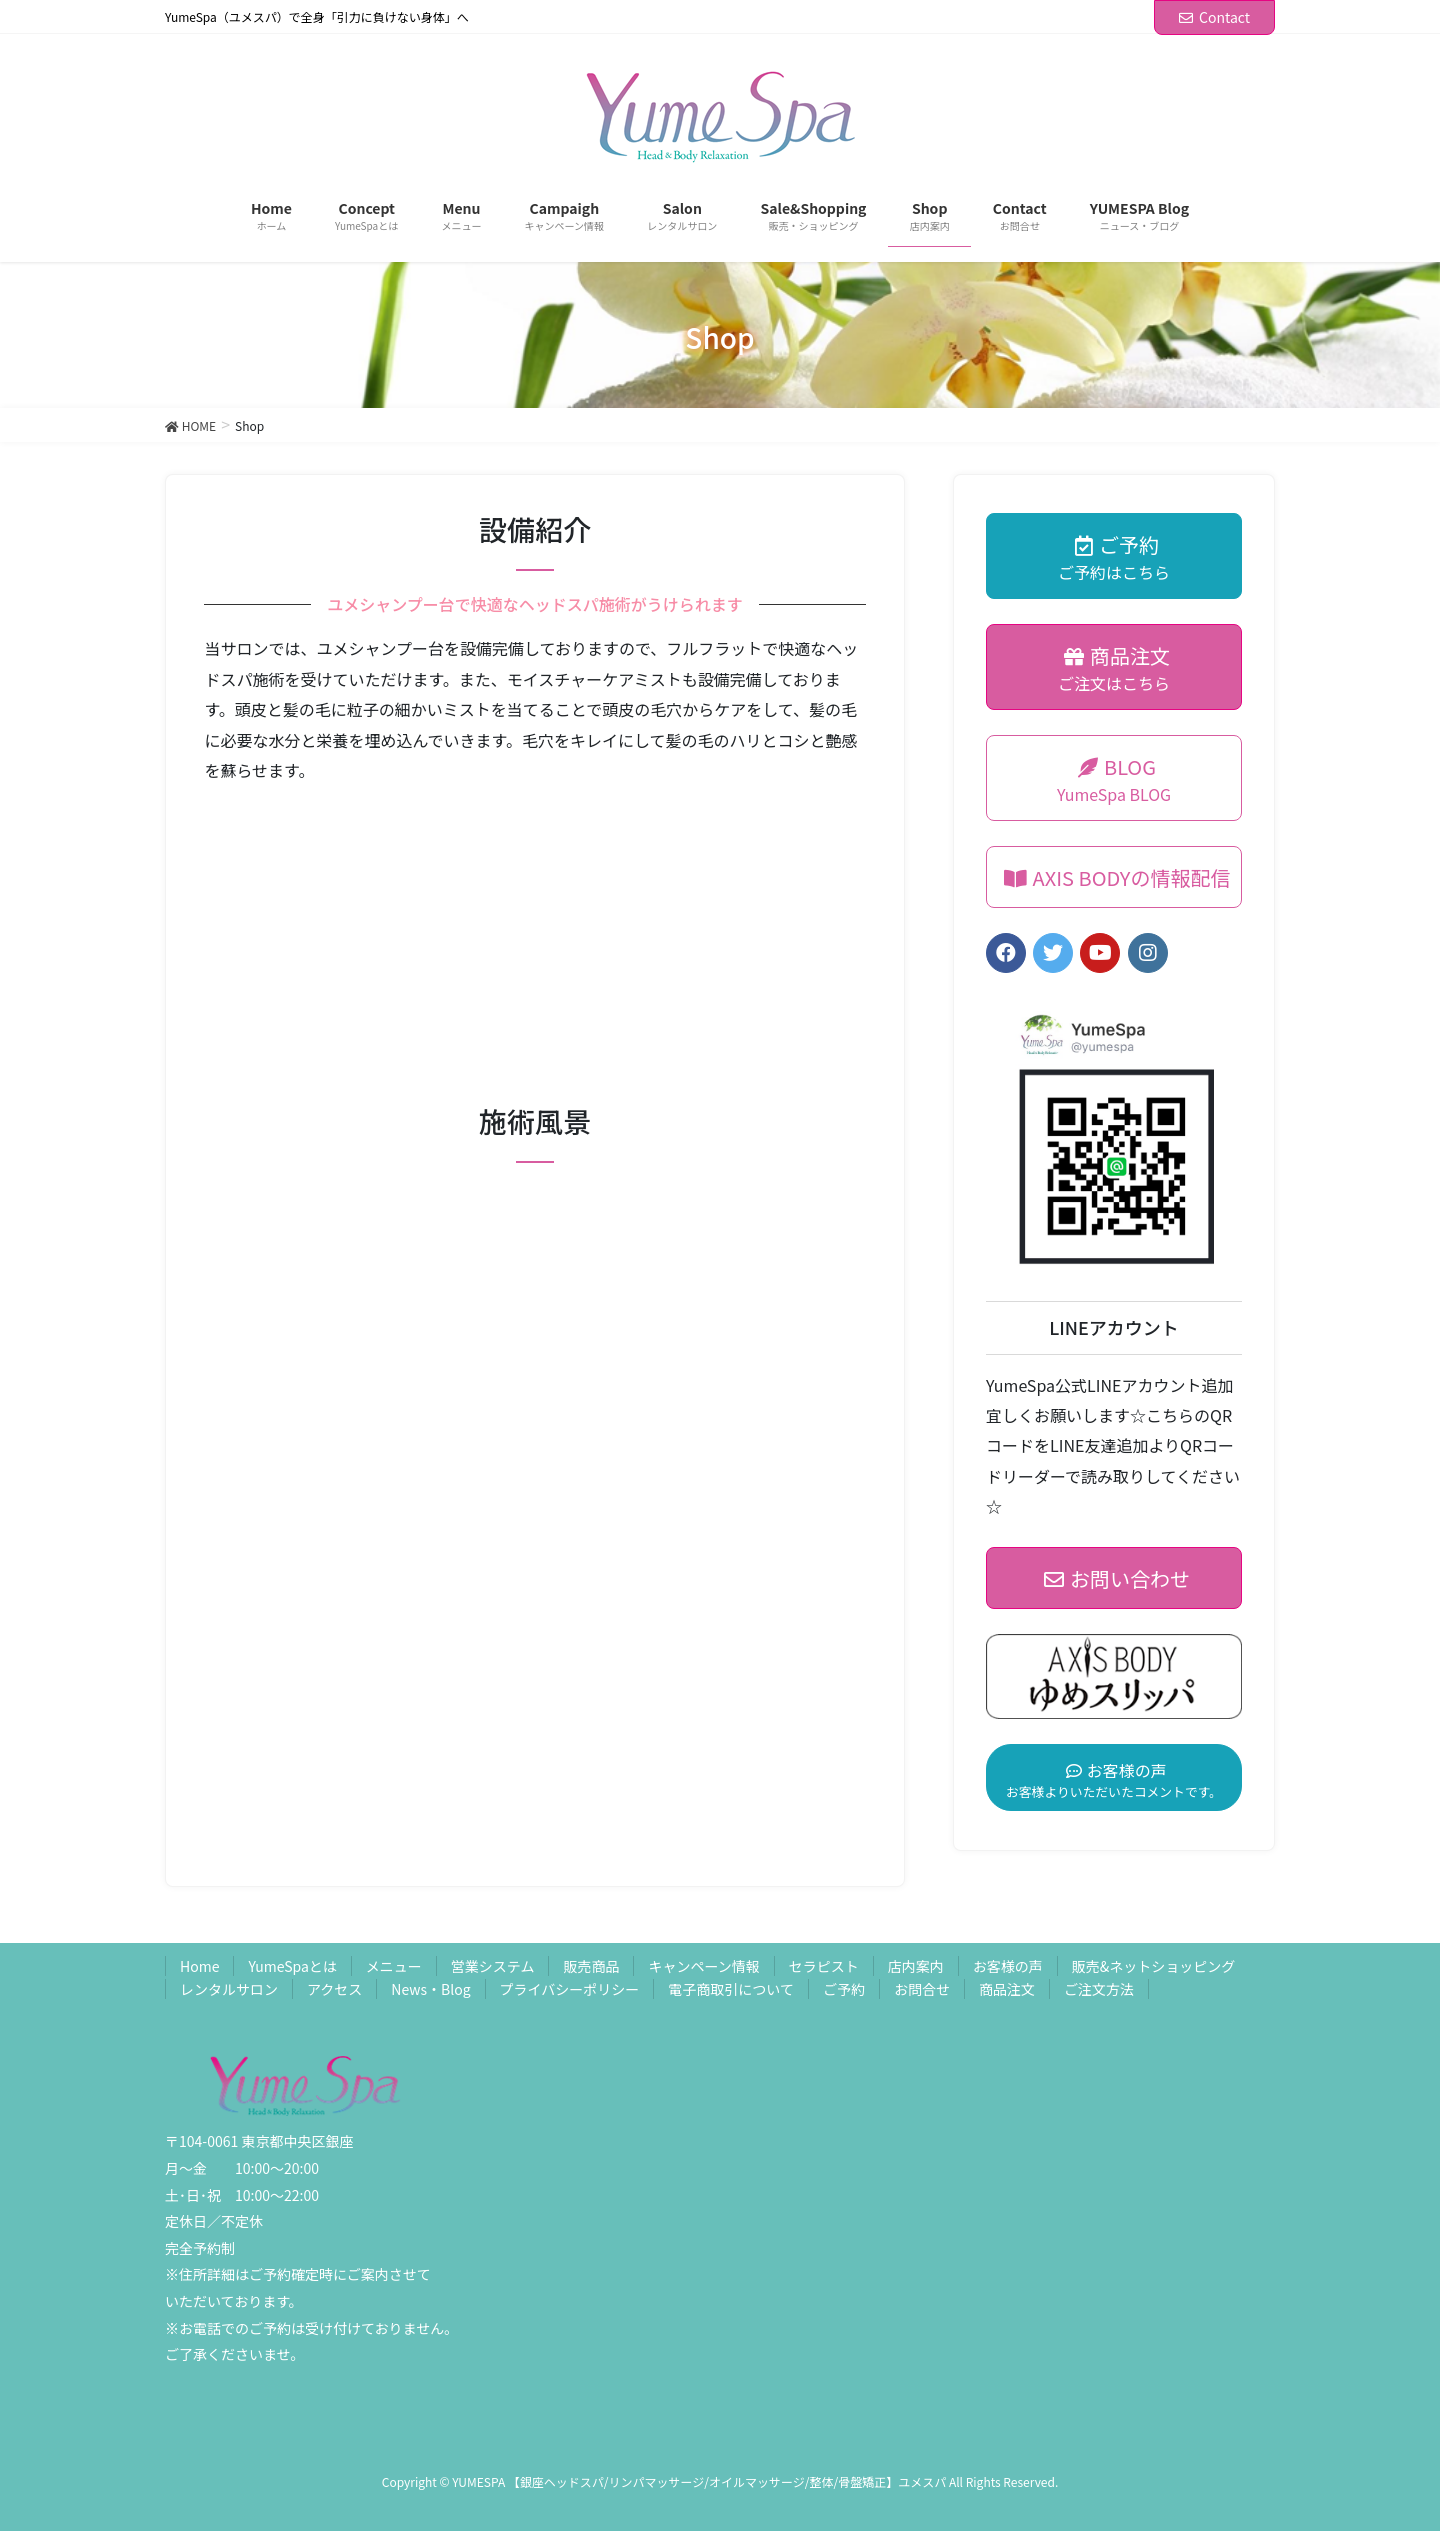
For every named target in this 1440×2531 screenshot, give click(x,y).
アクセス (334, 1989)
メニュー (394, 1966)
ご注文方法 (1099, 1989)
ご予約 (844, 1989)
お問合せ (922, 1989)
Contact (1214, 17)
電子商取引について (731, 1989)
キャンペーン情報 (703, 1966)
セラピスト (824, 1966)
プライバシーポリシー (570, 1989)
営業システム (493, 1966)
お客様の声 (1008, 1966)
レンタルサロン (229, 1989)
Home (199, 1966)
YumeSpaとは (292, 1966)
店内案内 (916, 1966)
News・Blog (430, 1989)
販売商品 (591, 1966)
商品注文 (1007, 1989)
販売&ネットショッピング (1154, 1966)
